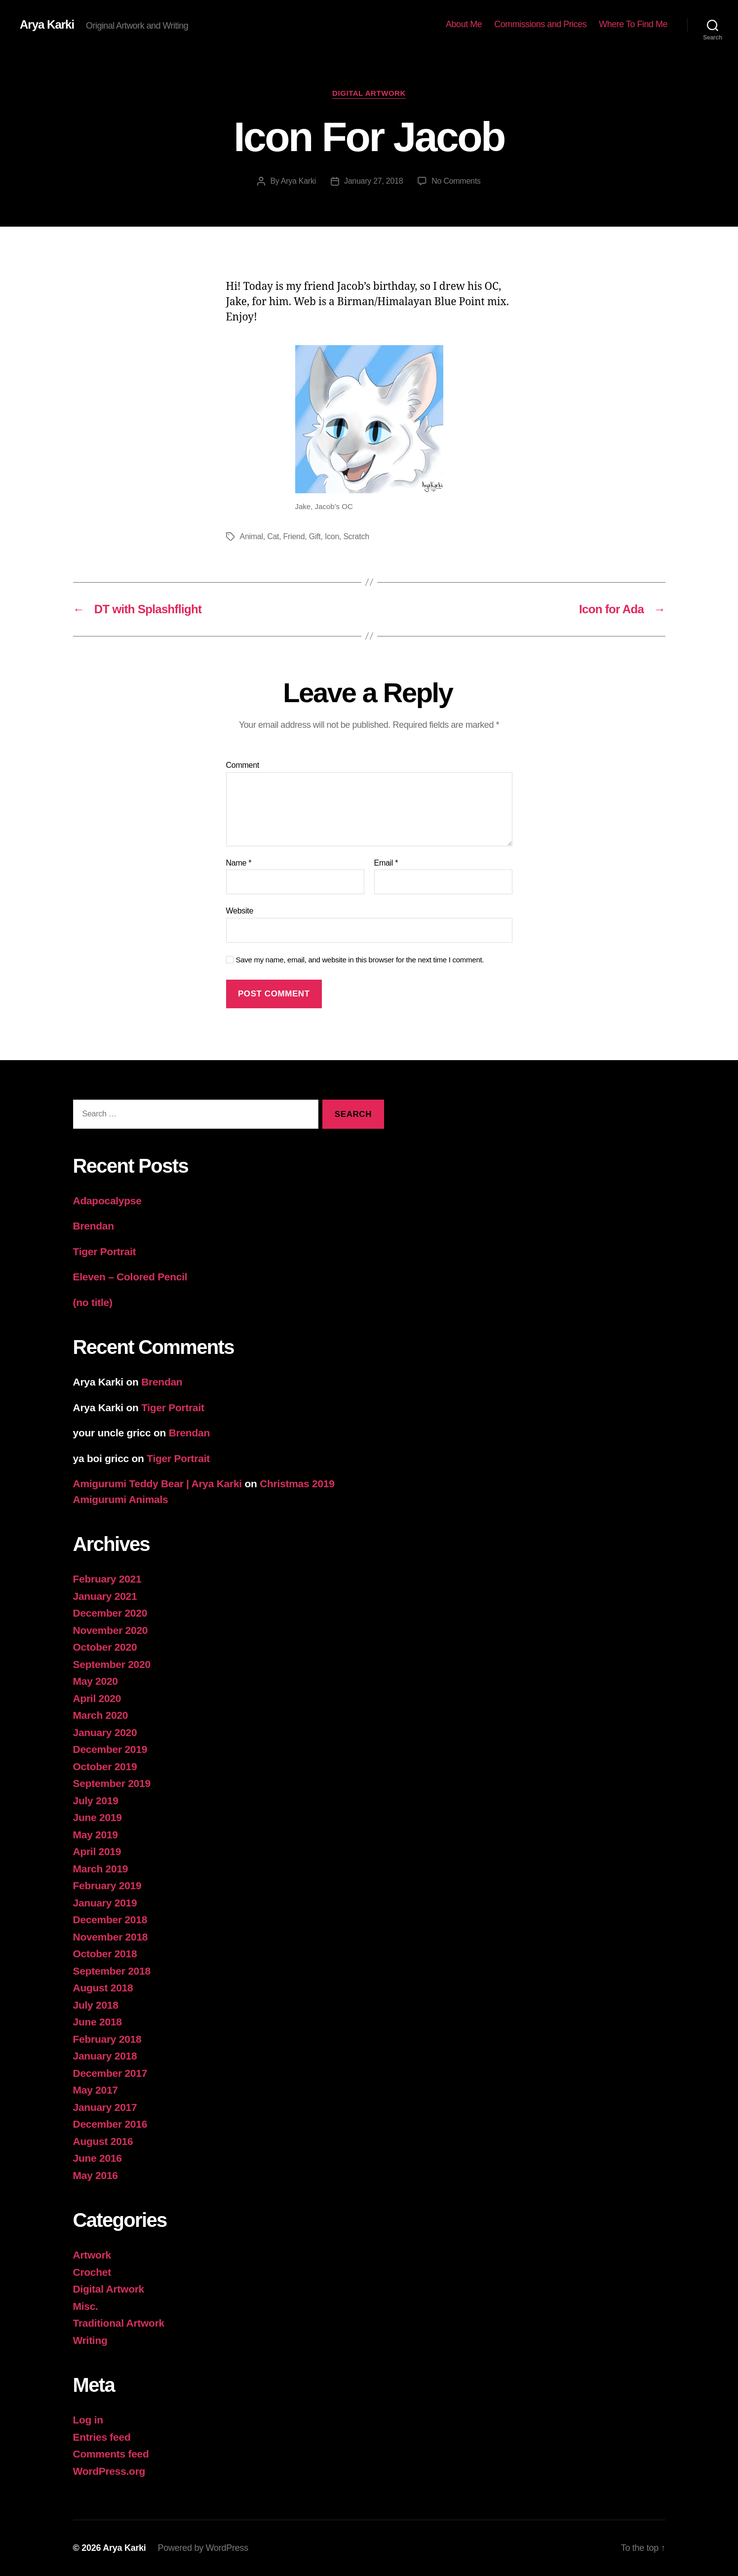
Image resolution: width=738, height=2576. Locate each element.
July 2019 (95, 1800)
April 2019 (97, 1851)
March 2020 (100, 1715)
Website (240, 911)
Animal (251, 536)
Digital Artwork (369, 93)
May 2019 (95, 1834)
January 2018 (105, 2055)
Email (386, 863)
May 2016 (95, 2175)
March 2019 (100, 1868)
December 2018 (110, 1919)
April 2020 (97, 1698)
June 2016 (97, 2158)
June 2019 (97, 1817)
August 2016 (103, 2141)
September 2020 (112, 1664)
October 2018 (105, 1953)
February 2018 (107, 2039)
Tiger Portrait (104, 1251)
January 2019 (105, 1902)
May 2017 (95, 2090)
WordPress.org (109, 2471)
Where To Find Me (633, 24)
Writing (90, 2340)
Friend (294, 536)
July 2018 (95, 2005)
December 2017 (110, 2073)
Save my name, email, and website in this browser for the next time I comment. (360, 959)
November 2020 (110, 1630)
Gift (315, 536)
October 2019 (105, 1766)
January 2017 (105, 2107)
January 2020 (105, 1732)
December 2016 (110, 2124)
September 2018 (112, 1971)
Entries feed (102, 2437)
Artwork (92, 2254)
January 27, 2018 (373, 181)
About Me (464, 24)
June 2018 (97, 2021)
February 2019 (107, 1885)
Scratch (356, 536)
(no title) (93, 1302)
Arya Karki (47, 25)
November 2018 (110, 1936)
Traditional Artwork (118, 2323)
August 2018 (103, 1987)
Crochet (92, 2272)
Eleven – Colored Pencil (130, 1276)
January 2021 (105, 1596)
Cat (273, 536)
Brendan (93, 1225)
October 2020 (105, 1647)
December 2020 (110, 1613)
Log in (88, 2419)
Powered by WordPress (203, 2548)
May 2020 (95, 1681)
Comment (242, 765)
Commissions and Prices (540, 24)
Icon (332, 536)
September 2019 (112, 1783)
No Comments (455, 181)
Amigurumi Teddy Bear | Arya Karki (157, 1483)
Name (239, 863)
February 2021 (107, 1579)
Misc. (85, 2306)
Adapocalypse (107, 1200)
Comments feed (111, 2453)
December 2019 (110, 1749)
